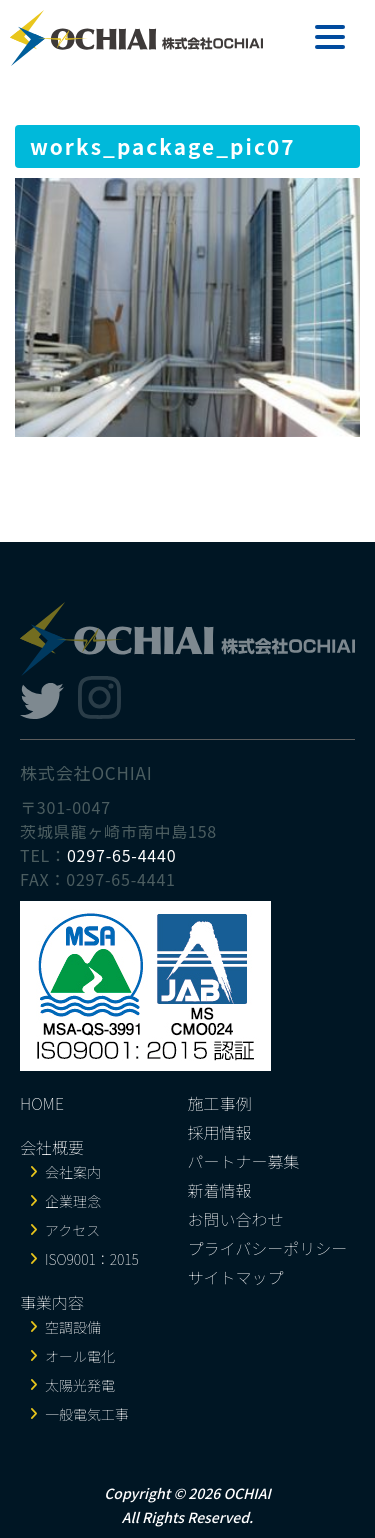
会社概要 (52, 1147)
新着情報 (220, 1190)
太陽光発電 (80, 1385)
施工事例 (220, 1103)
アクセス (72, 1230)
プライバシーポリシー (268, 1248)
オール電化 (80, 1356)
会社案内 (73, 1172)
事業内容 (52, 1302)
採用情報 (220, 1132)
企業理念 (73, 1201)
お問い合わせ (236, 1219)
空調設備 (73, 1327)
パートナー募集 (244, 1161)
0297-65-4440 (122, 855)
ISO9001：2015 (92, 1259)
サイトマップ (236, 1277)
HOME (42, 1103)
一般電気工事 (87, 1414)
